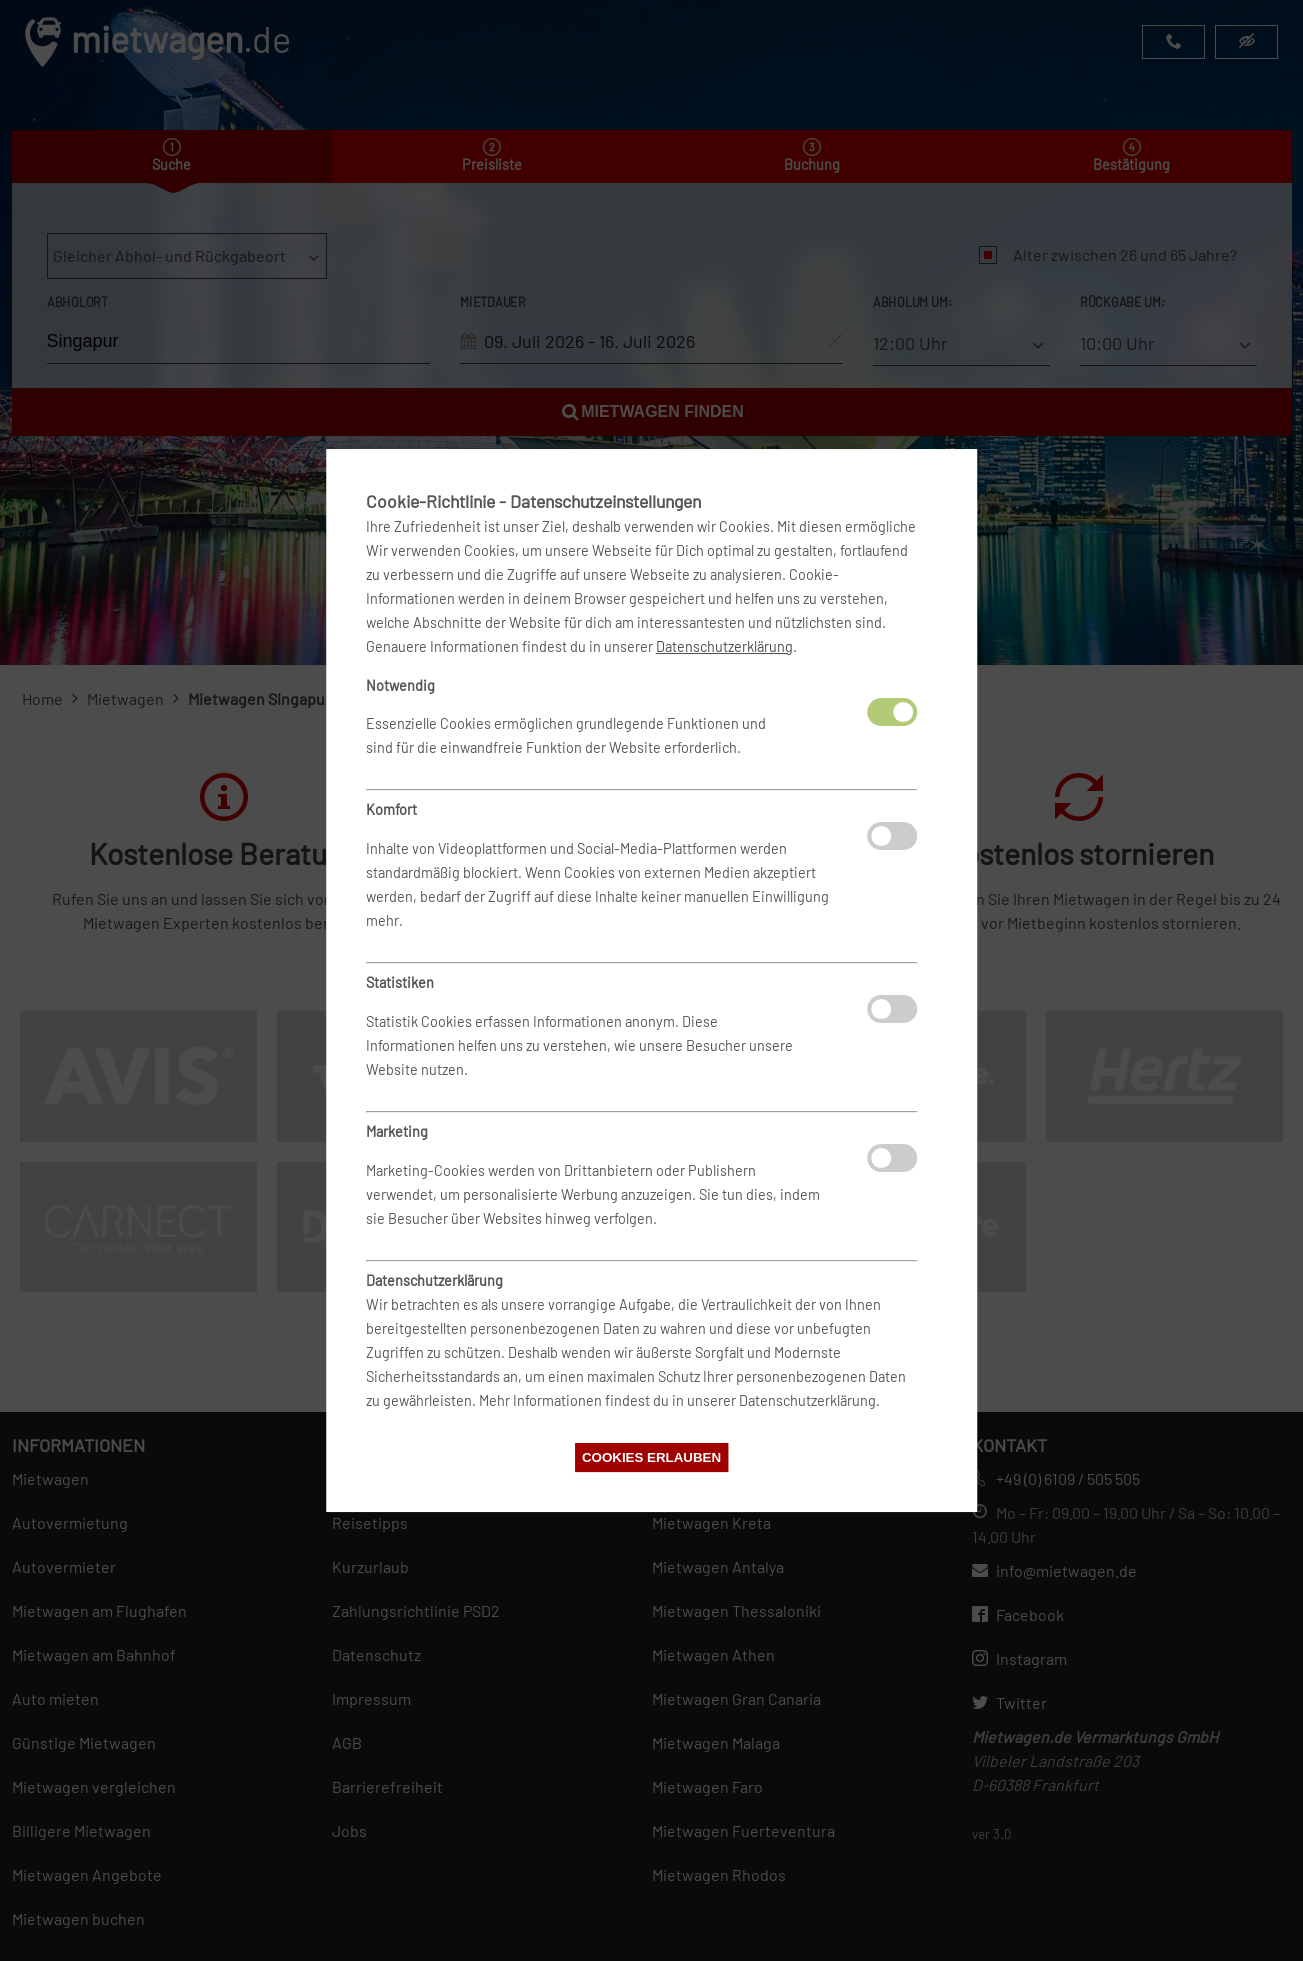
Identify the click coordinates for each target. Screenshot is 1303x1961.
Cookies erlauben (651, 1457)
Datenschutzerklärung (724, 646)
